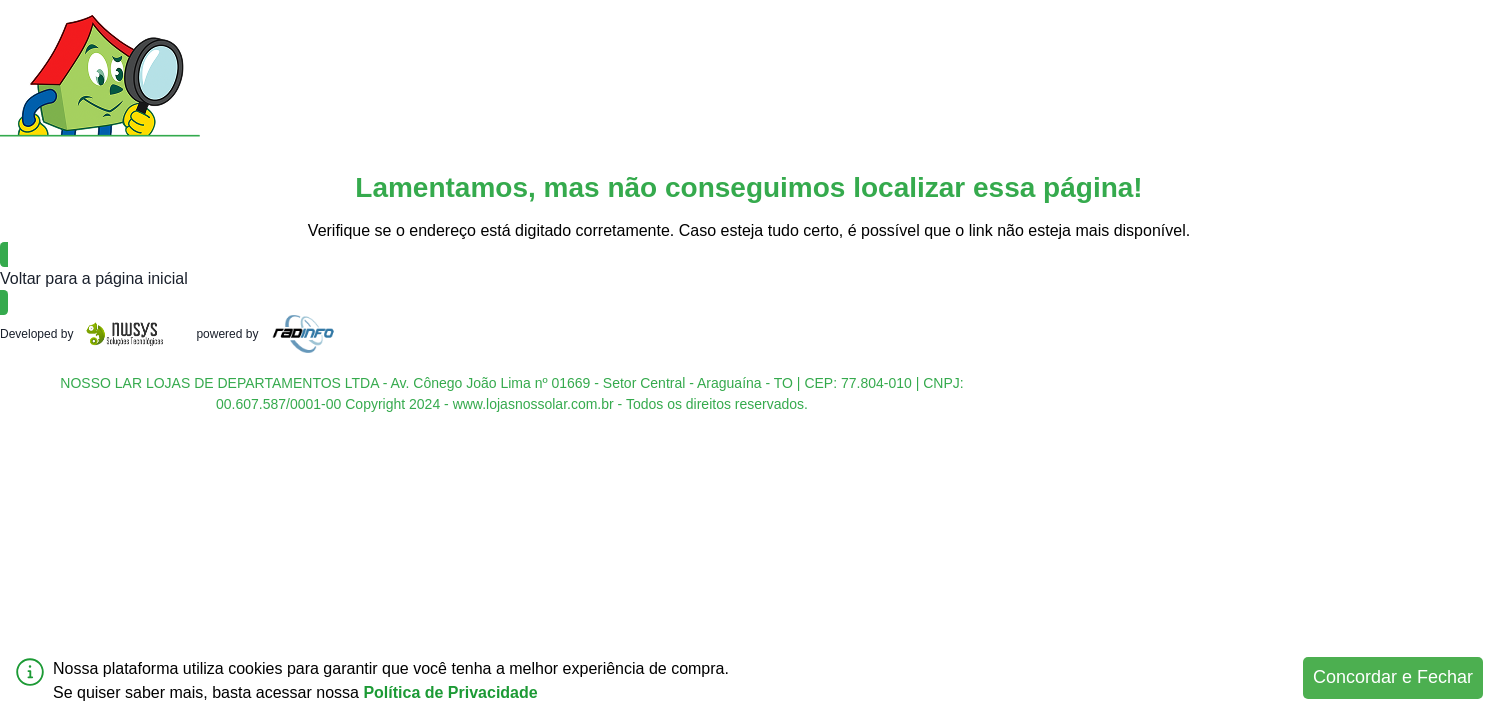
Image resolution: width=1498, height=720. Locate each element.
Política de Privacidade (450, 692)
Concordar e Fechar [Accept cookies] (1393, 677)
